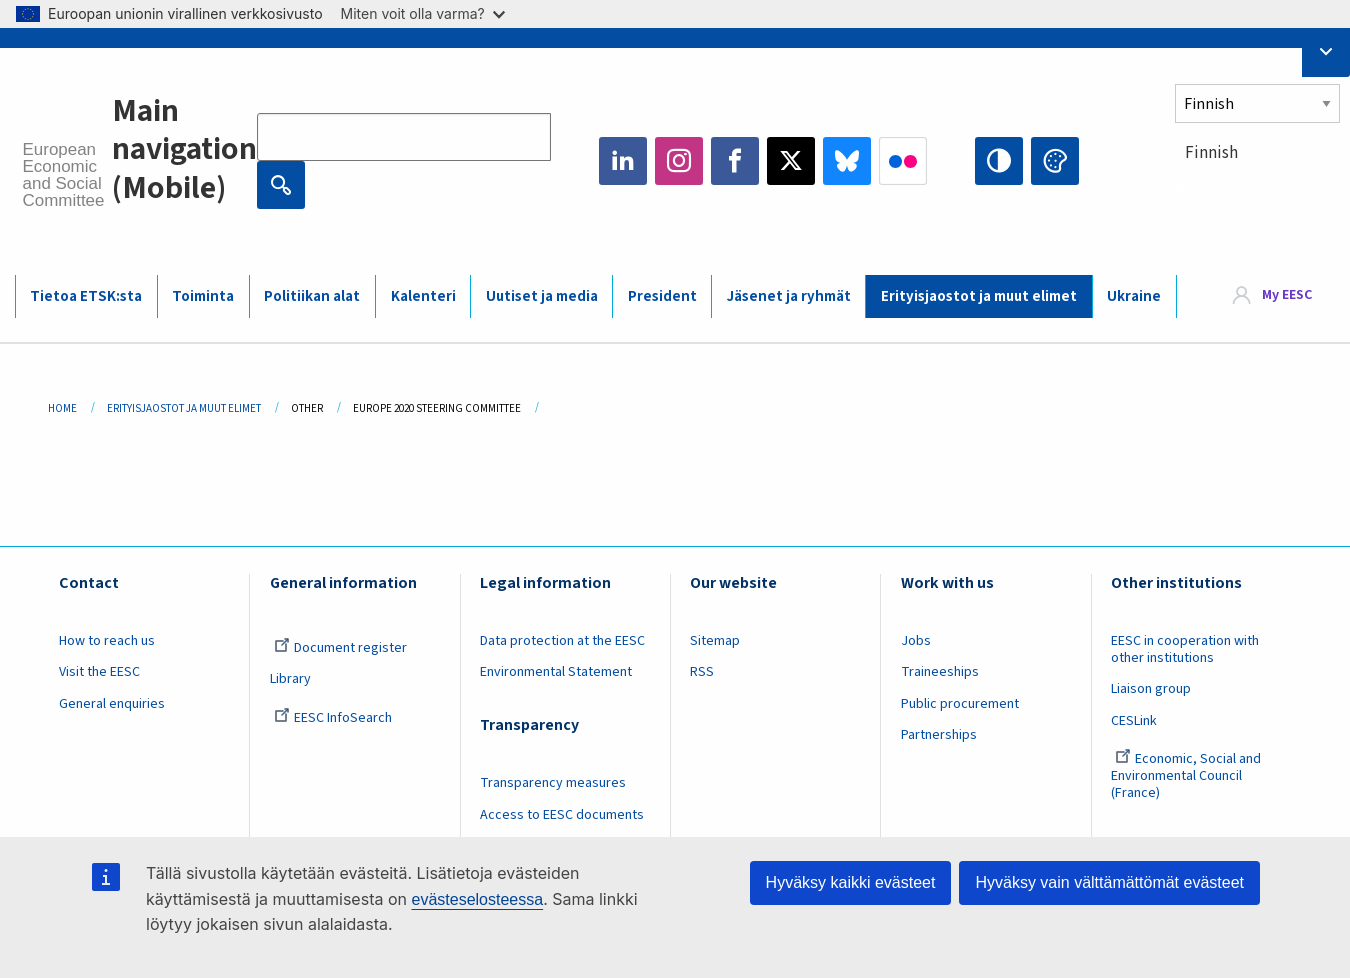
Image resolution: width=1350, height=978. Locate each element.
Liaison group (1151, 689)
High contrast (999, 161)
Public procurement (960, 704)
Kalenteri (423, 296)
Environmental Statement (556, 672)
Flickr (903, 161)
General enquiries (112, 704)
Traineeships (940, 672)
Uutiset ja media (542, 296)
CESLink (1134, 721)
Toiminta (203, 296)
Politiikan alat (312, 296)
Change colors (1055, 161)
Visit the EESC (99, 672)
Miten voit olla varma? (423, 13)
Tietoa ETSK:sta (86, 296)
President (662, 296)
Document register (340, 648)
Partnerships (939, 735)
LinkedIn (623, 161)
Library (290, 679)
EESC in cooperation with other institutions (1185, 649)
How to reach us (107, 641)
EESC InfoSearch (333, 718)
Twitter (791, 161)
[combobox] (1257, 189)
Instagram (679, 161)
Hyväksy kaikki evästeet (851, 882)
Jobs (916, 641)
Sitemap (715, 641)
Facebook (735, 161)
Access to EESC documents (562, 815)
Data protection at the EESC (562, 641)
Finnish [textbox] (1211, 153)
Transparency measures (553, 783)
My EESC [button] (1287, 295)
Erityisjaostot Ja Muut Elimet (184, 408)
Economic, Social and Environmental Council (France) (1186, 776)
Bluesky (847, 161)
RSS (702, 672)
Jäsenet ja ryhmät (789, 296)
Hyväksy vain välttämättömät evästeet (1109, 882)
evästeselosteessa (477, 899)
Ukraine (1134, 296)
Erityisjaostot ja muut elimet (979, 296)
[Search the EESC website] (404, 137)
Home (62, 408)
